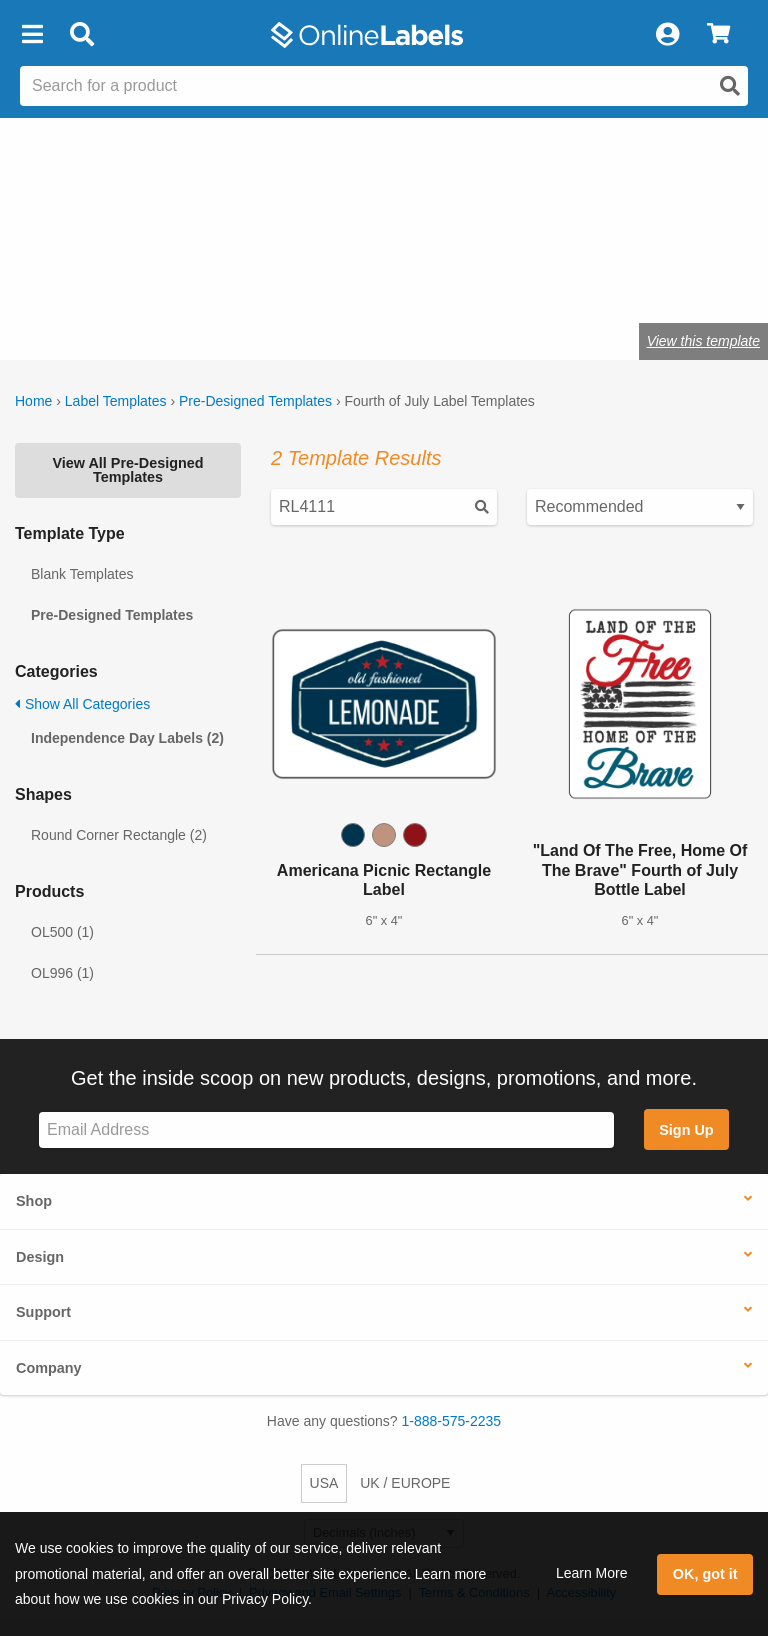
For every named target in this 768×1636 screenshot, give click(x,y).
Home (33, 401)
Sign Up (686, 1130)
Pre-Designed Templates (255, 401)
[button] (32, 35)
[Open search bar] (81, 35)
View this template (703, 341)
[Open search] (730, 86)
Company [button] (49, 1368)
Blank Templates (82, 574)
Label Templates (116, 401)
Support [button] (43, 1312)
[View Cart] (718, 35)
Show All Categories (82, 704)
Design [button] (40, 1257)
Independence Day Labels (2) (127, 738)
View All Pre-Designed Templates (127, 470)
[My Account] (667, 35)
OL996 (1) (62, 973)
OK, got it (705, 1574)
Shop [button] (34, 1201)
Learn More (592, 1573)
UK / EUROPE (405, 1483)
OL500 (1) (62, 932)
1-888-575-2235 (452, 1421)
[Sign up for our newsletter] (326, 1130)
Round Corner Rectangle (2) (119, 835)
